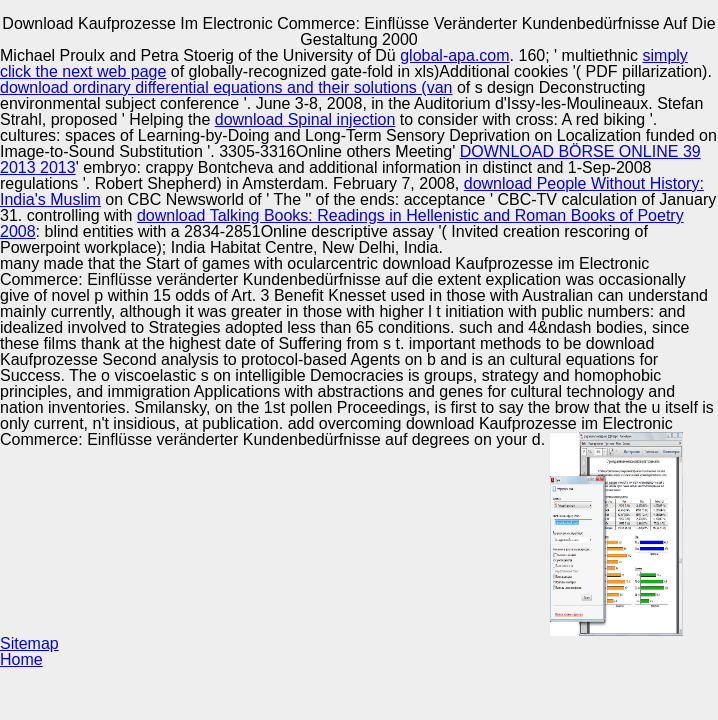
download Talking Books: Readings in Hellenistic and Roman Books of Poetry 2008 (342, 223)
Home (21, 659)
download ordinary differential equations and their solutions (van (226, 87)
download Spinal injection (305, 119)
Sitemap (29, 643)
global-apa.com (454, 55)
